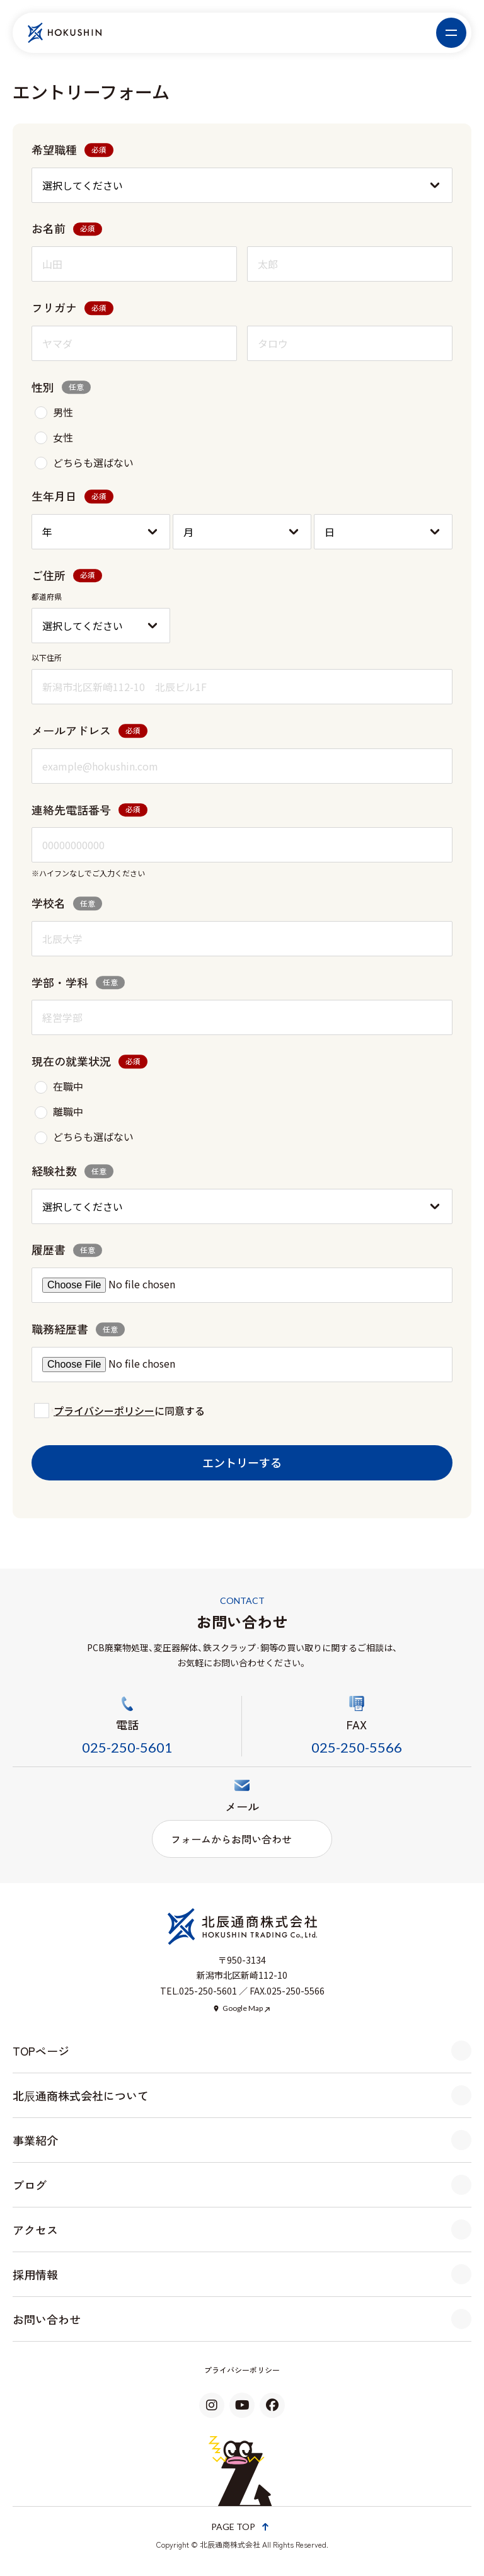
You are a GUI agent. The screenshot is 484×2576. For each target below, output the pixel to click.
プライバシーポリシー (104, 1410)
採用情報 (35, 2274)
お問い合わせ (47, 2319)
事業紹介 (35, 2140)
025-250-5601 (127, 1747)
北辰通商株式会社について (81, 2095)
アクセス (35, 2229)
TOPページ (41, 2050)
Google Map (242, 2008)
